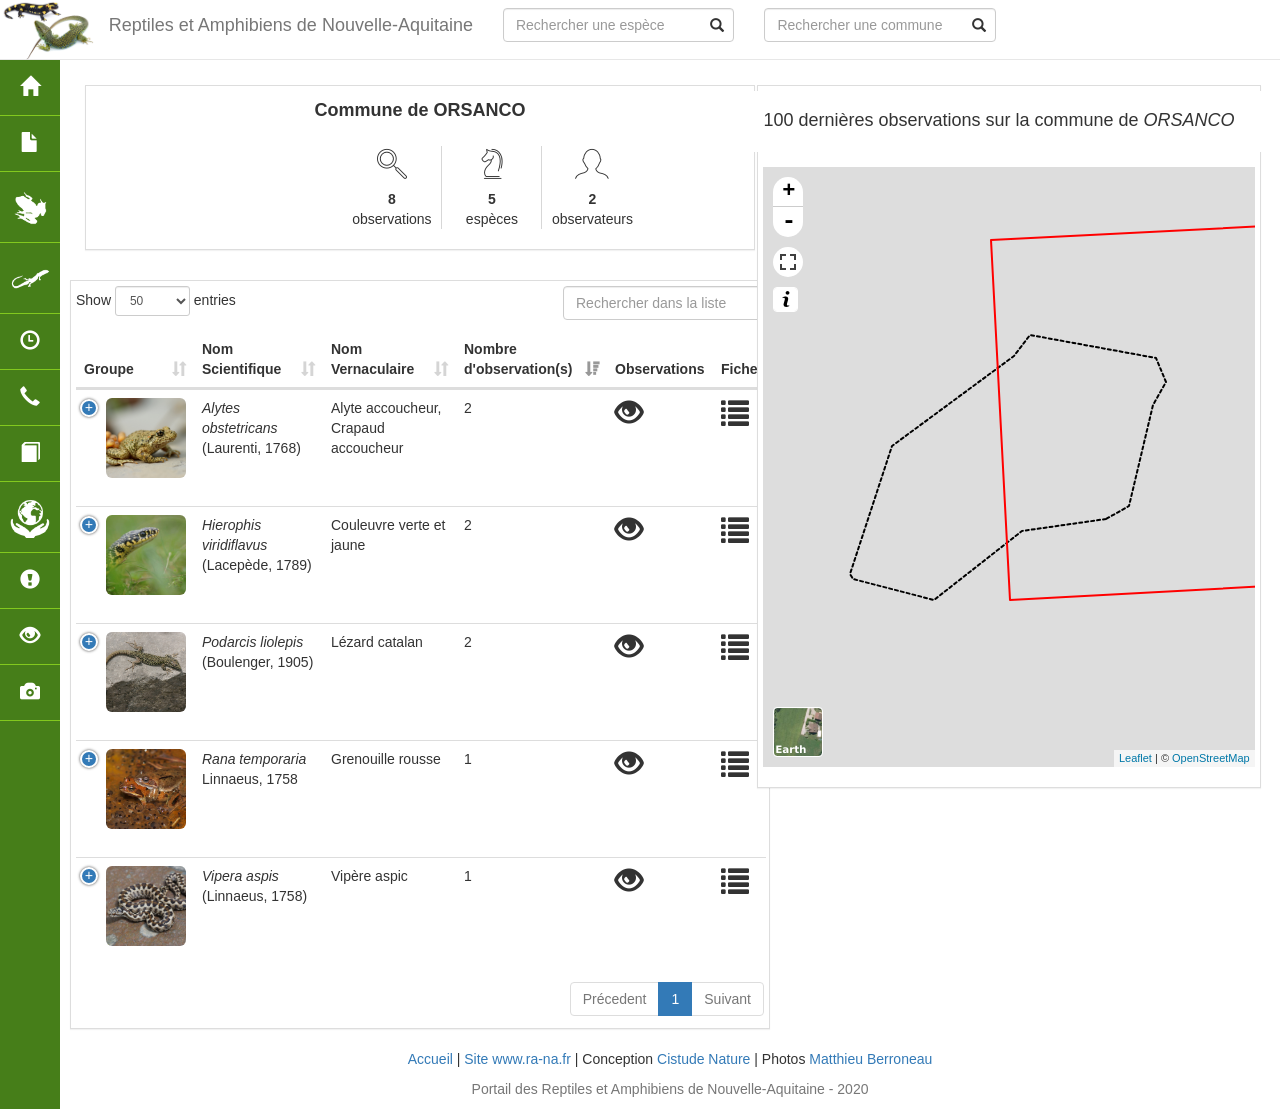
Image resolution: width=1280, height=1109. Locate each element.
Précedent (615, 999)
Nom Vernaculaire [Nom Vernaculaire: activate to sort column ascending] (372, 359)
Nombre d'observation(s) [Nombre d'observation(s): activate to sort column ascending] (518, 359)
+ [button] (788, 192)
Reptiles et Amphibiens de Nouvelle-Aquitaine (291, 25)
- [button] (789, 222)
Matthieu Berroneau (870, 1059)
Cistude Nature (703, 1059)
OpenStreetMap (1211, 758)
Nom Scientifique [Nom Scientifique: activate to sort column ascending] (241, 359)
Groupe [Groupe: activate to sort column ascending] (109, 369)
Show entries (156, 301)
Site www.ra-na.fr (517, 1059)
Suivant (727, 999)
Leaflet (1135, 758)
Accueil (430, 1059)
